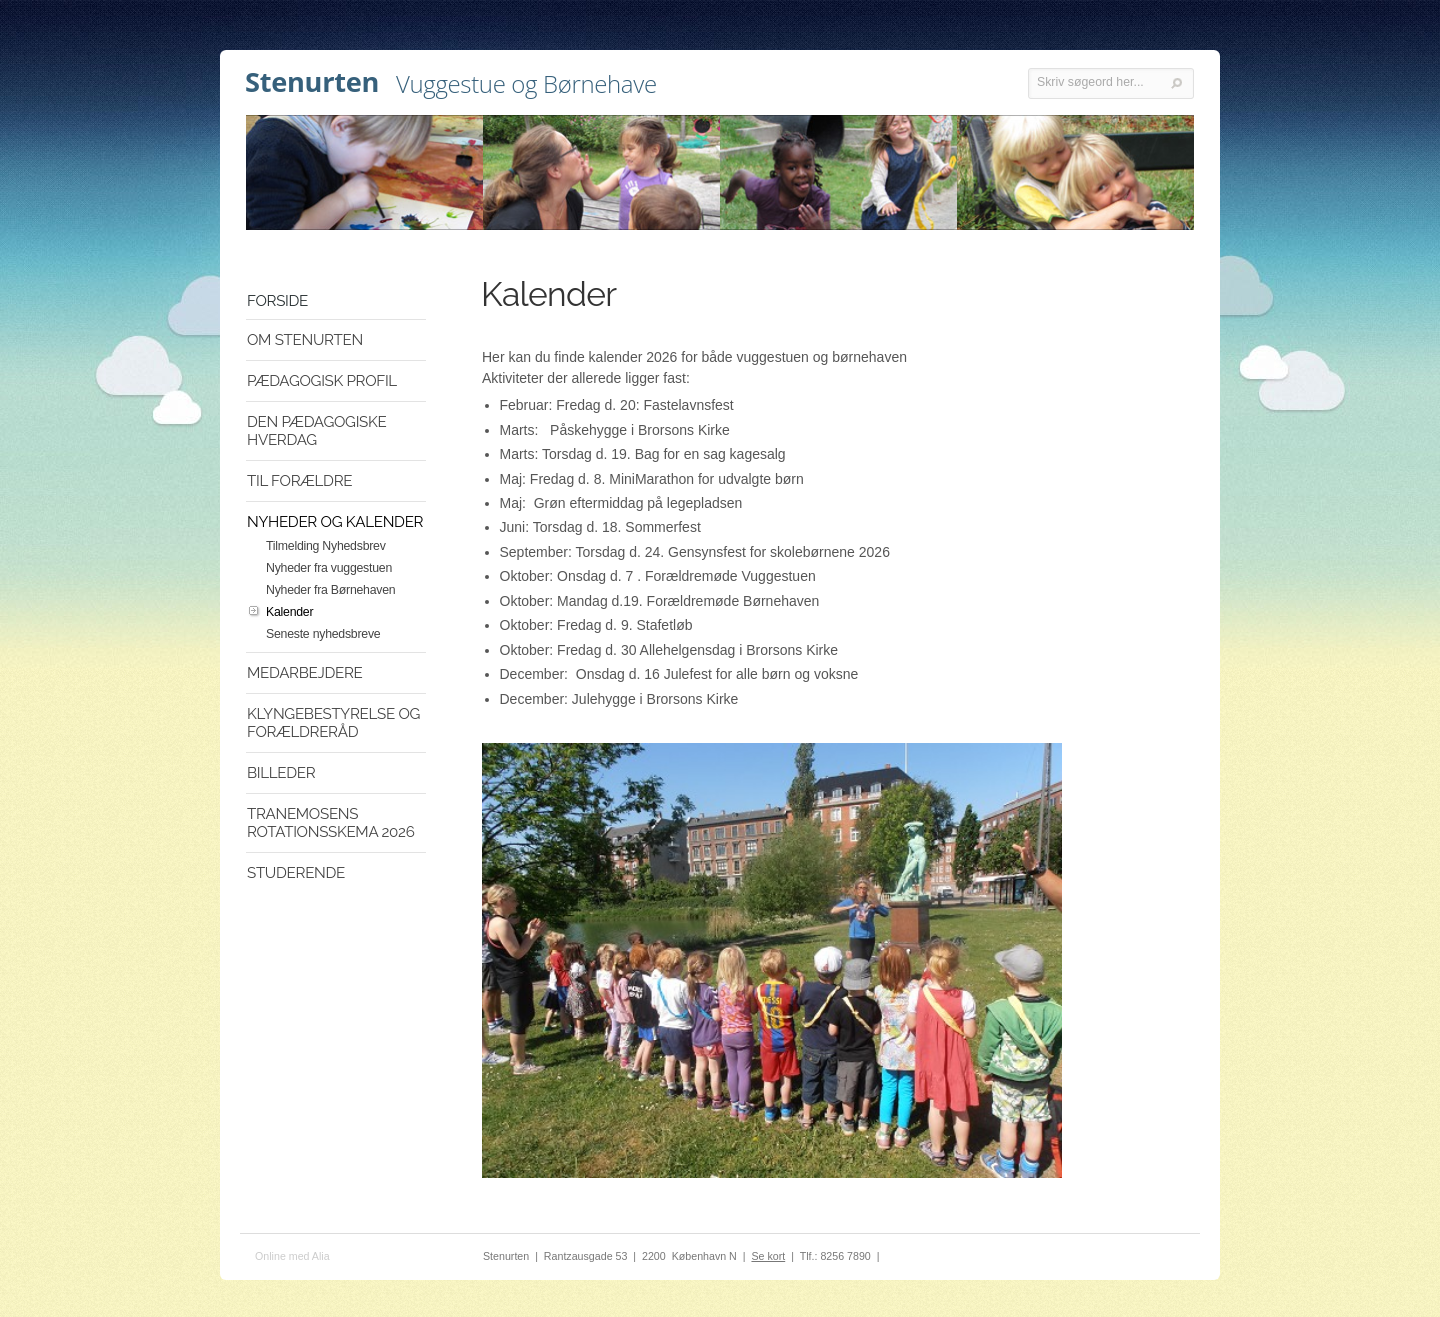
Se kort (768, 1256)
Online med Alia (292, 1256)
